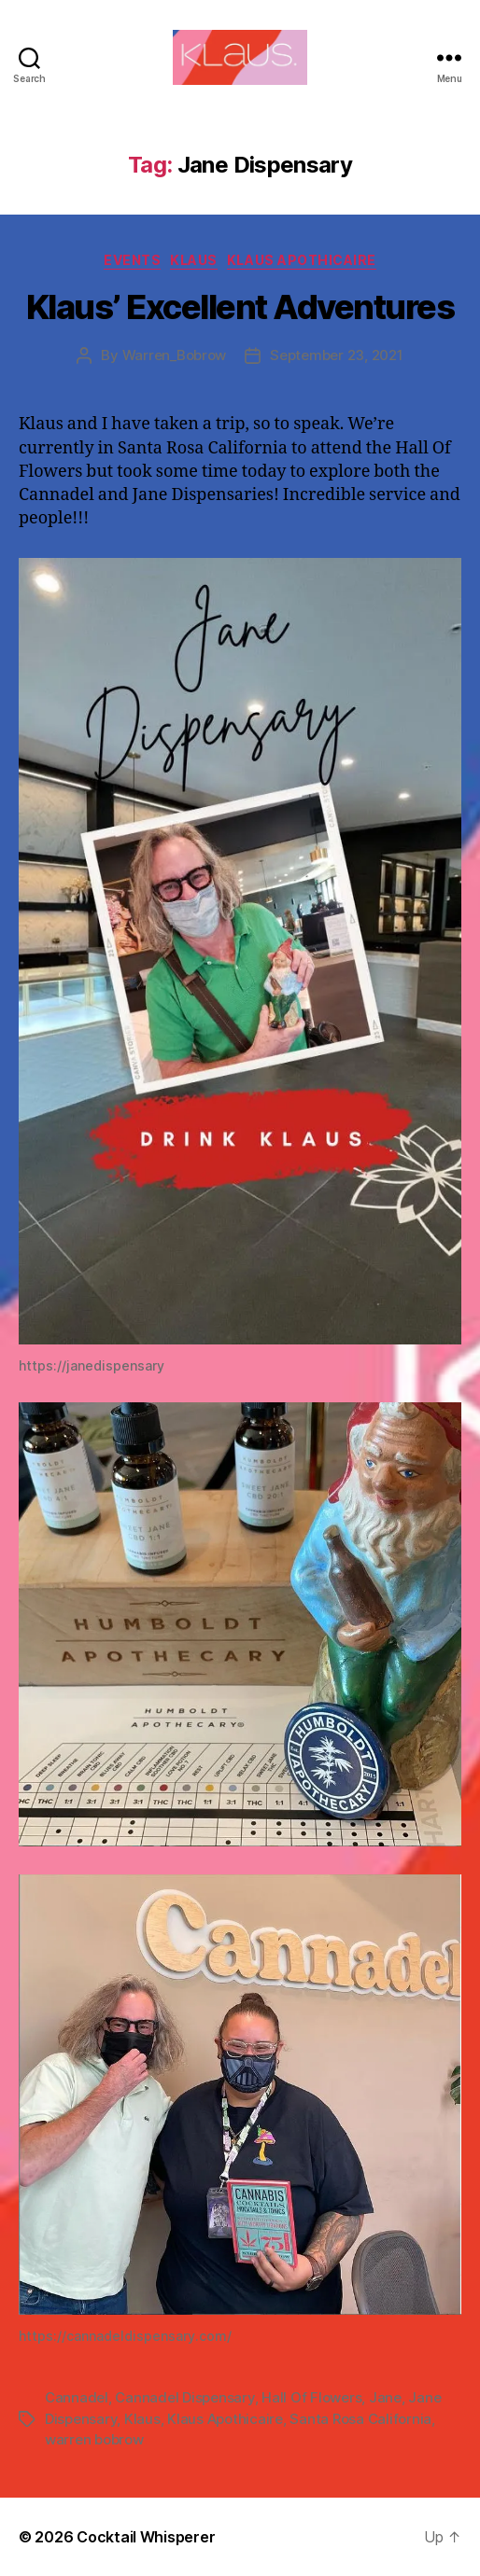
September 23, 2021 (336, 355)
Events (132, 260)
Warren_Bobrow (174, 355)
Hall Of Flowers (311, 2397)
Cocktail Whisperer (146, 2536)
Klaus (194, 260)
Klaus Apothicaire (301, 260)
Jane (385, 2397)
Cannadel (76, 2397)
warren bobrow (94, 2439)
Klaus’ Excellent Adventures (240, 306)
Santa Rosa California (360, 2419)
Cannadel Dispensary (184, 2397)
